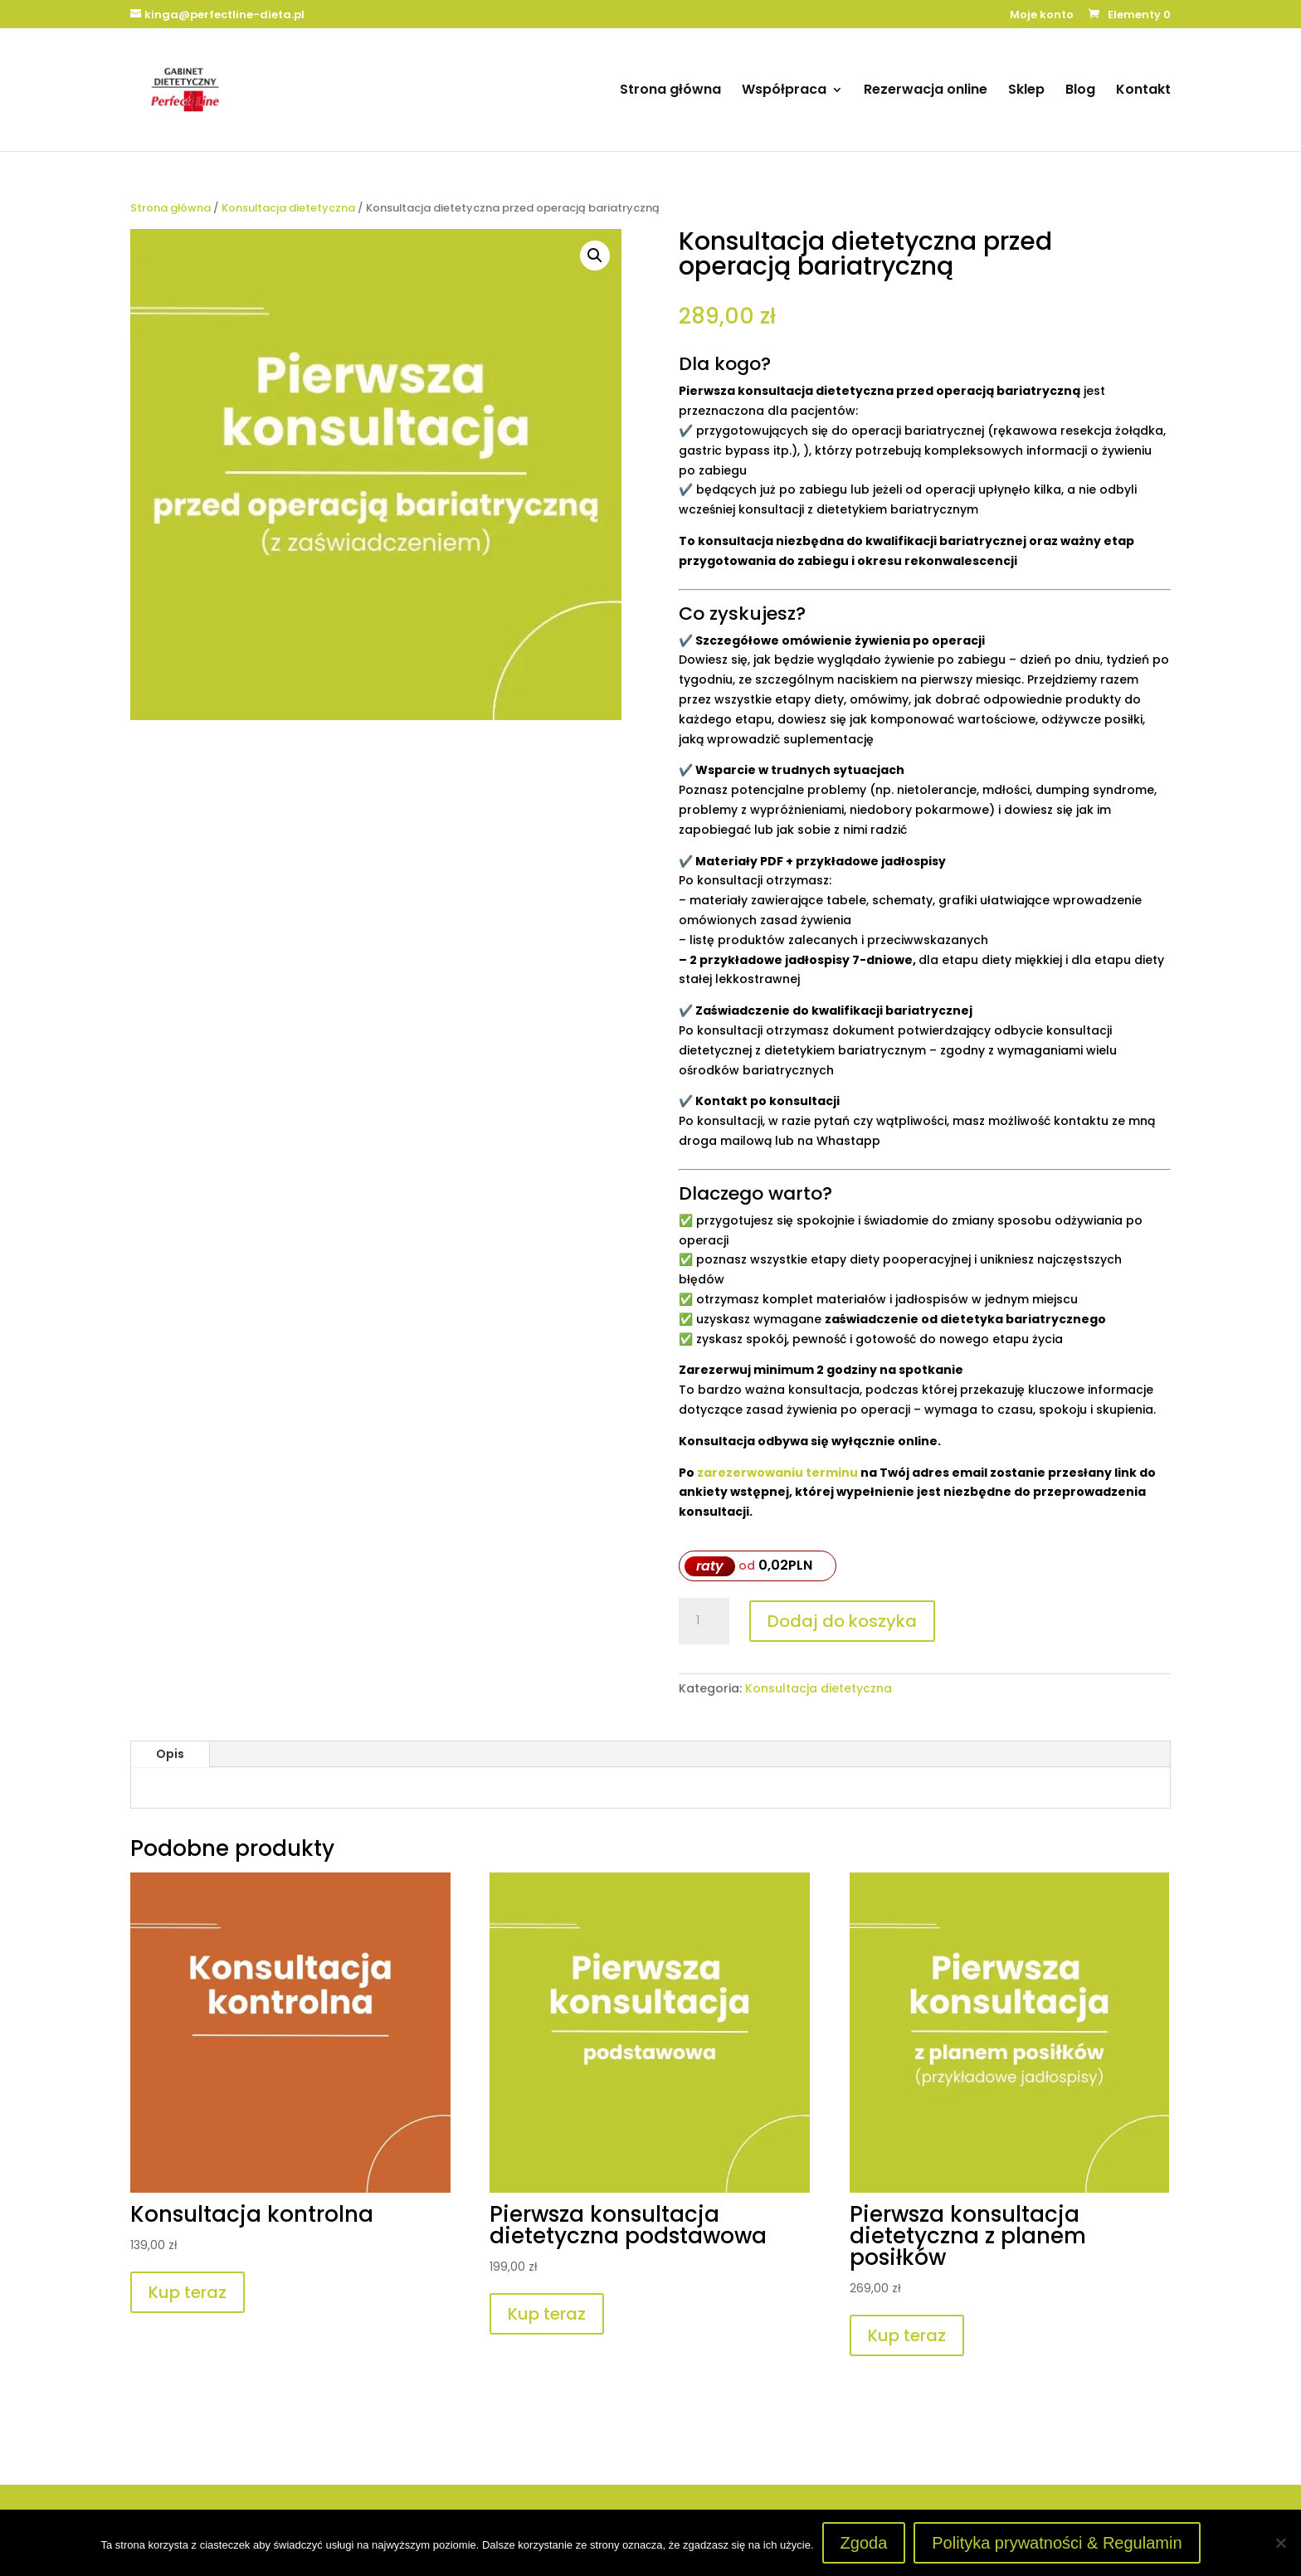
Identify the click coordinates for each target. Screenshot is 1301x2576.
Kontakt (1143, 91)
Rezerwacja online (925, 91)
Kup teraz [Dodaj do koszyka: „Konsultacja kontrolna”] (188, 2292)
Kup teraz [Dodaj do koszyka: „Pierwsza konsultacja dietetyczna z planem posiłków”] (907, 2335)
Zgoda (864, 2543)
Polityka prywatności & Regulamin (1057, 2543)
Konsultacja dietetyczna (288, 208)
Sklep (1026, 91)
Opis (170, 1754)
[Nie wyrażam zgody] (1280, 2543)
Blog (1080, 91)
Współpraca (784, 91)
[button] (595, 255)
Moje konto (1042, 15)
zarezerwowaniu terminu (777, 1472)
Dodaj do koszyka (842, 1621)
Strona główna (670, 91)
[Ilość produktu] (703, 1621)
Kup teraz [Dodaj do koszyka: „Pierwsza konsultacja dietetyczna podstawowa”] (547, 2313)
